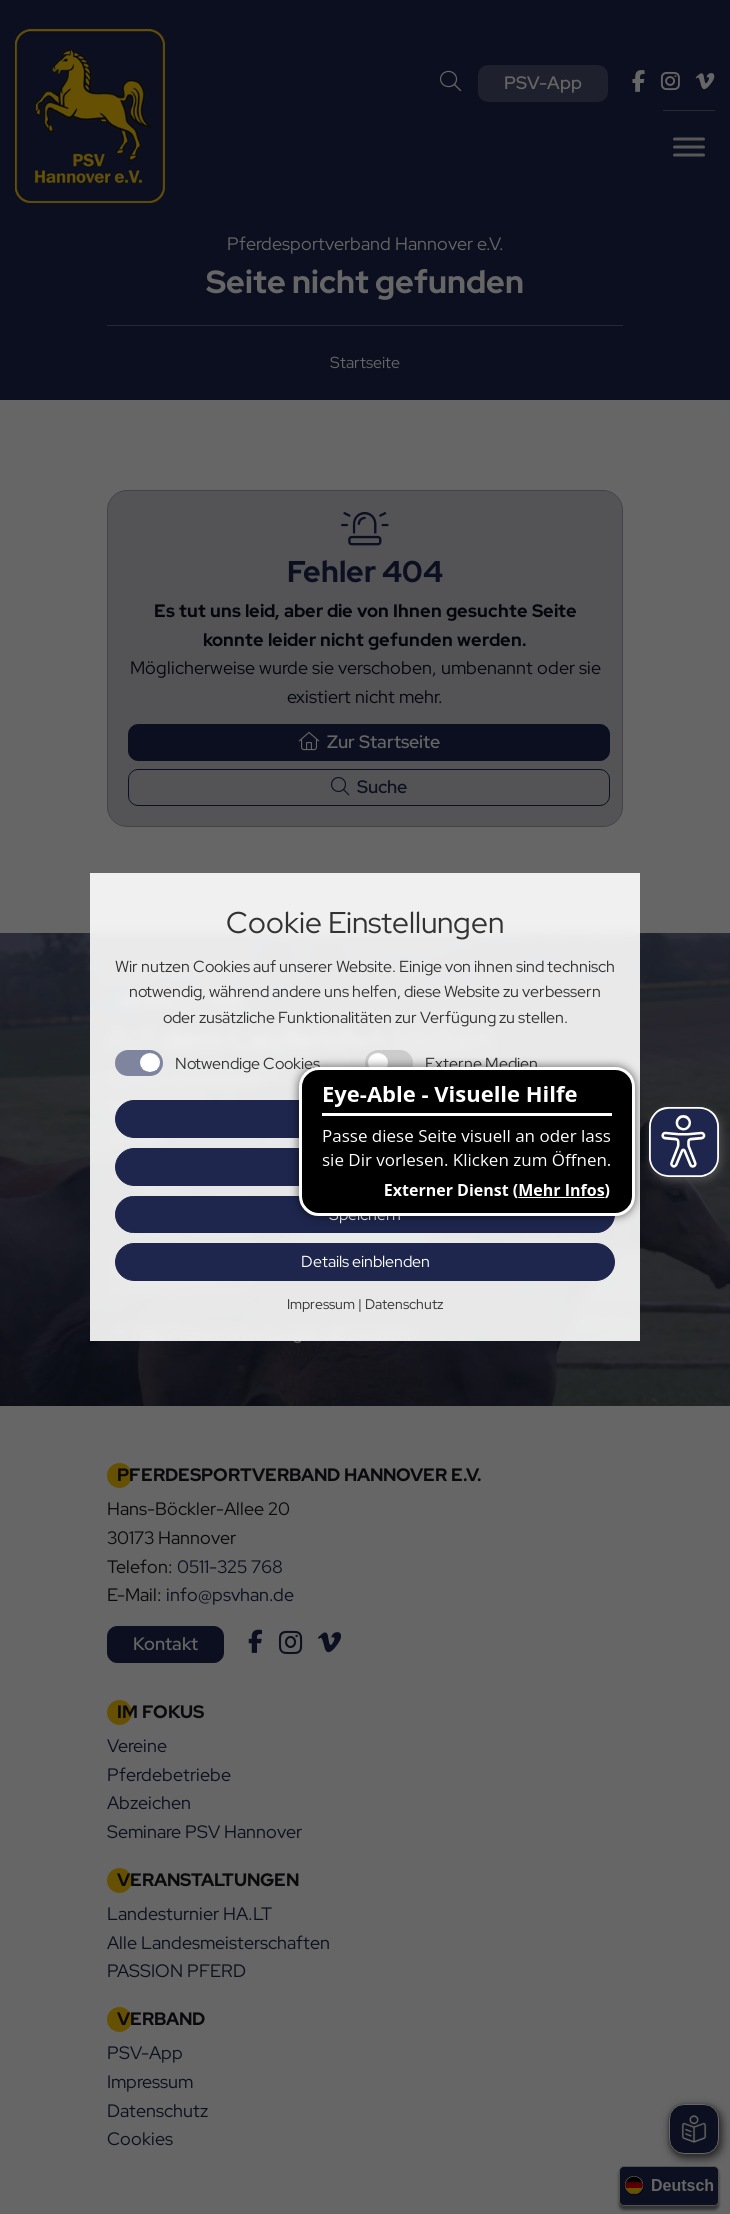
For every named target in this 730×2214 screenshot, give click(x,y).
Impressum (321, 1304)
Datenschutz (404, 1304)
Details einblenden (365, 1261)
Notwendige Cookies (247, 1063)
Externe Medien (481, 1063)
